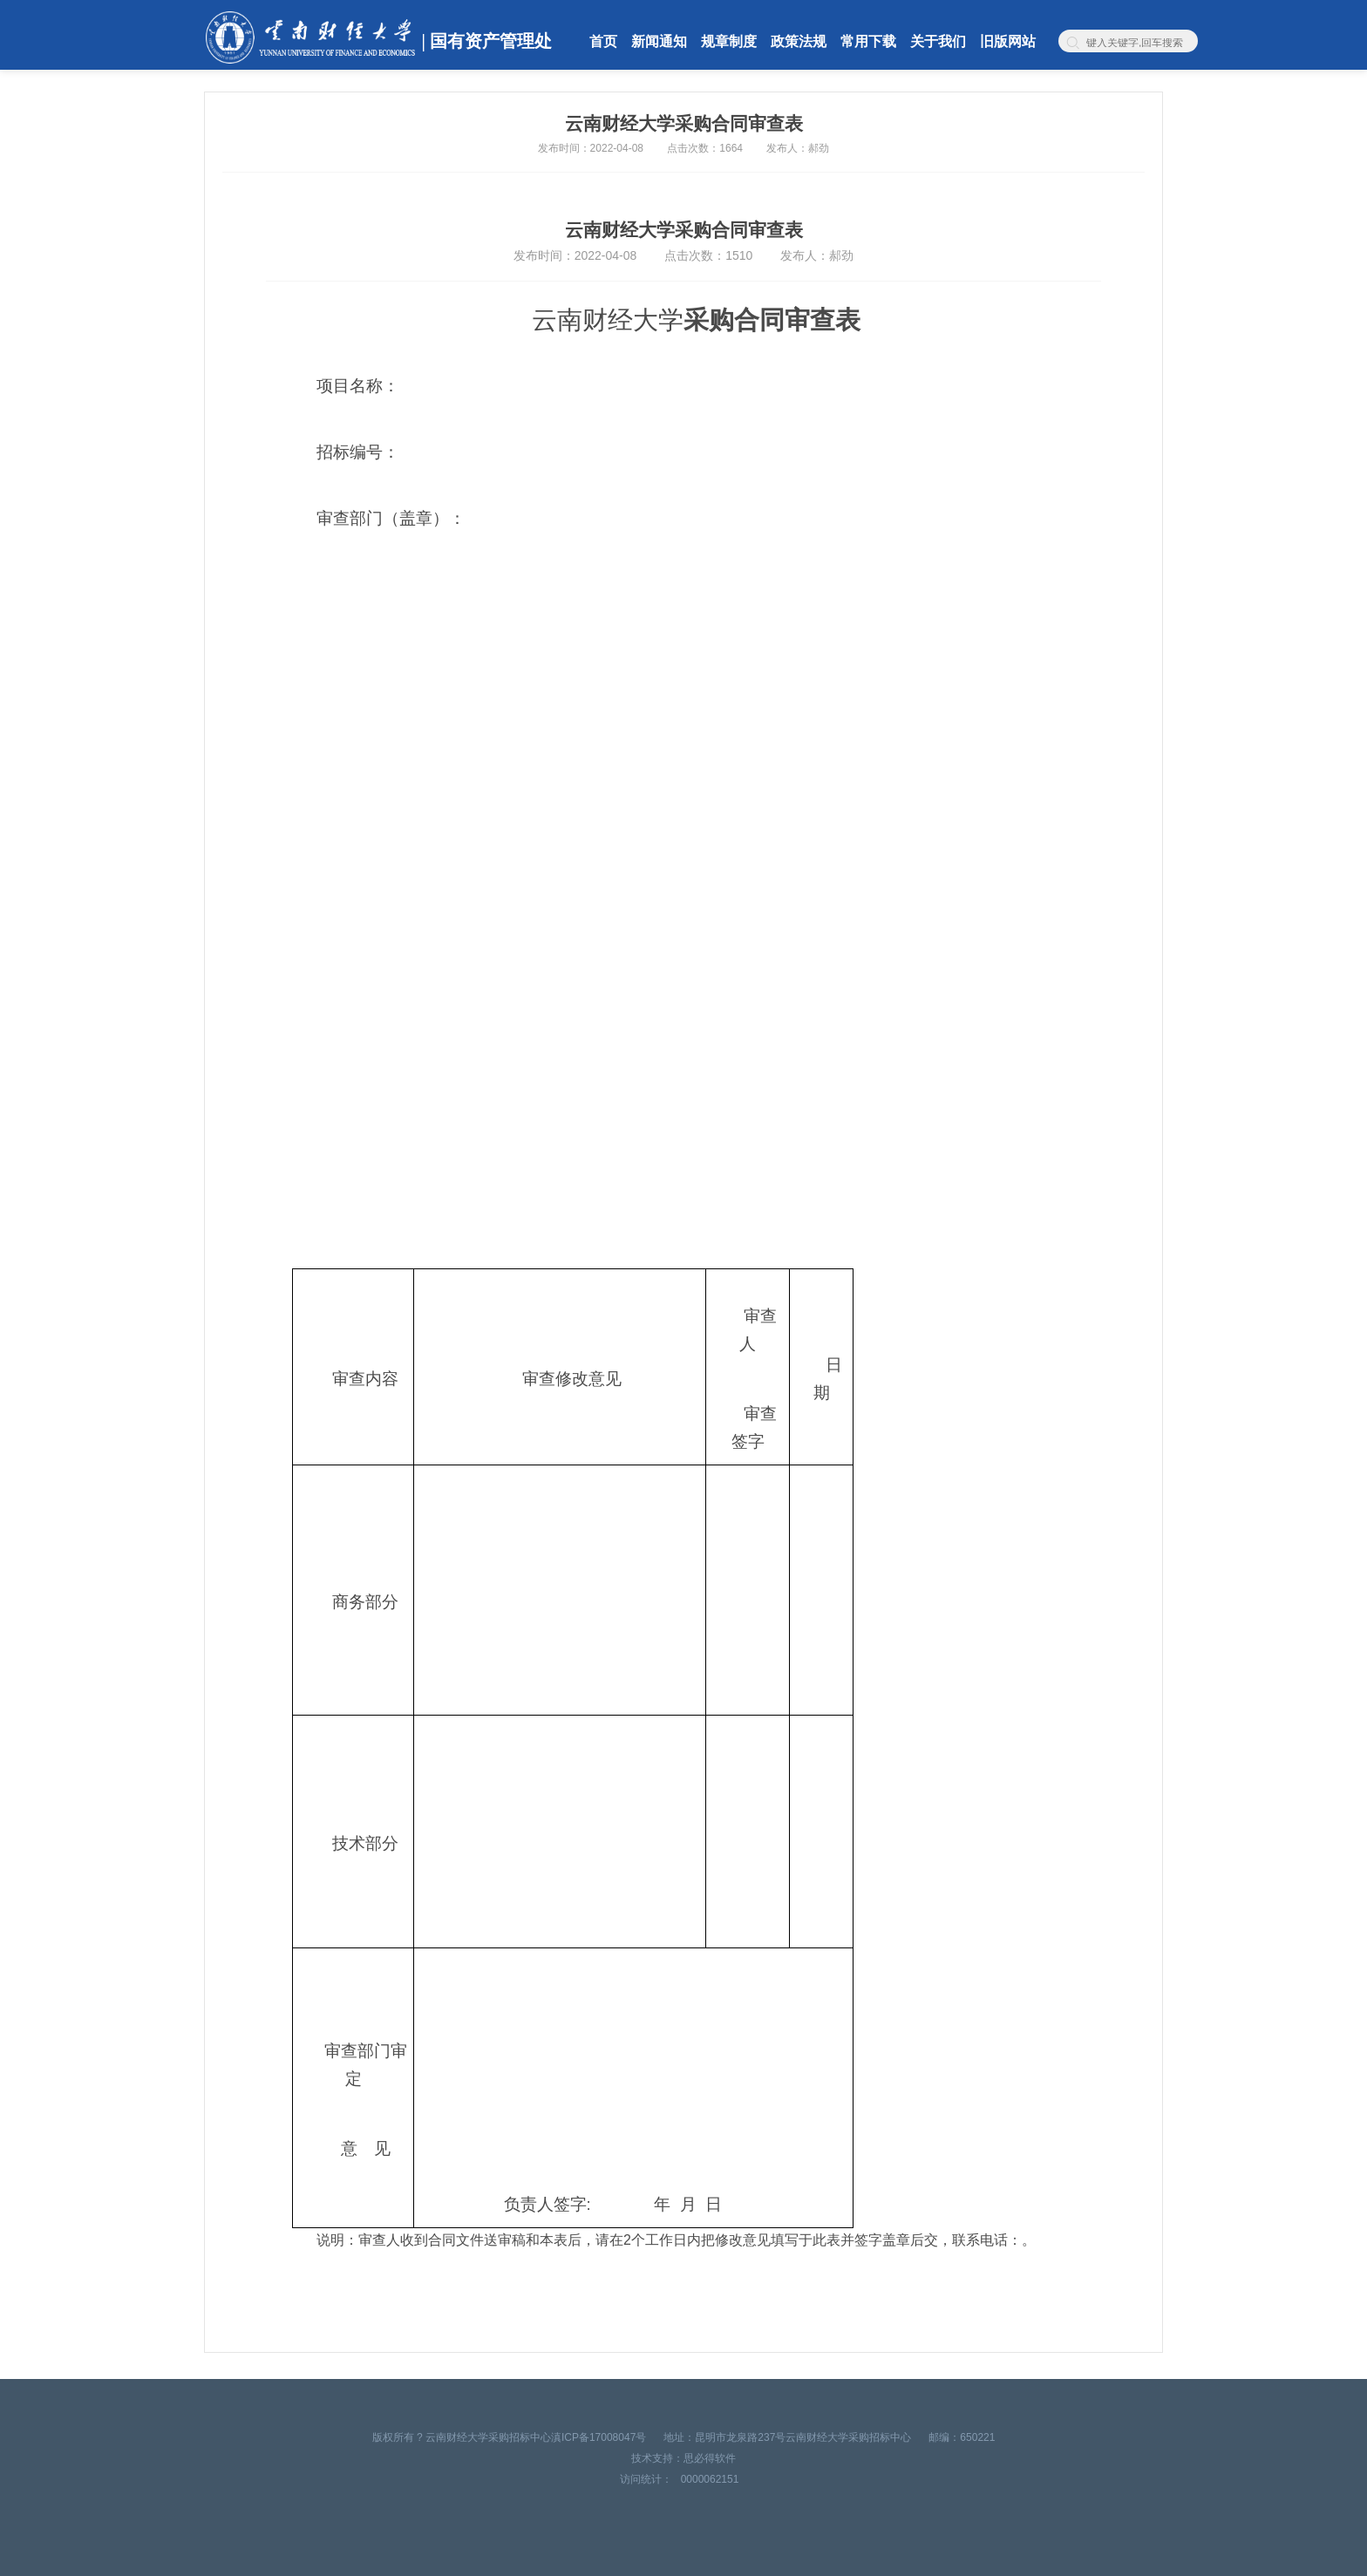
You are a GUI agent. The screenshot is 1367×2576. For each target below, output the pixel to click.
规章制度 (729, 41)
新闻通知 (659, 41)
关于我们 (938, 41)
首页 (603, 41)
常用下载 (868, 41)
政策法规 (798, 41)
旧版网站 (1008, 41)
